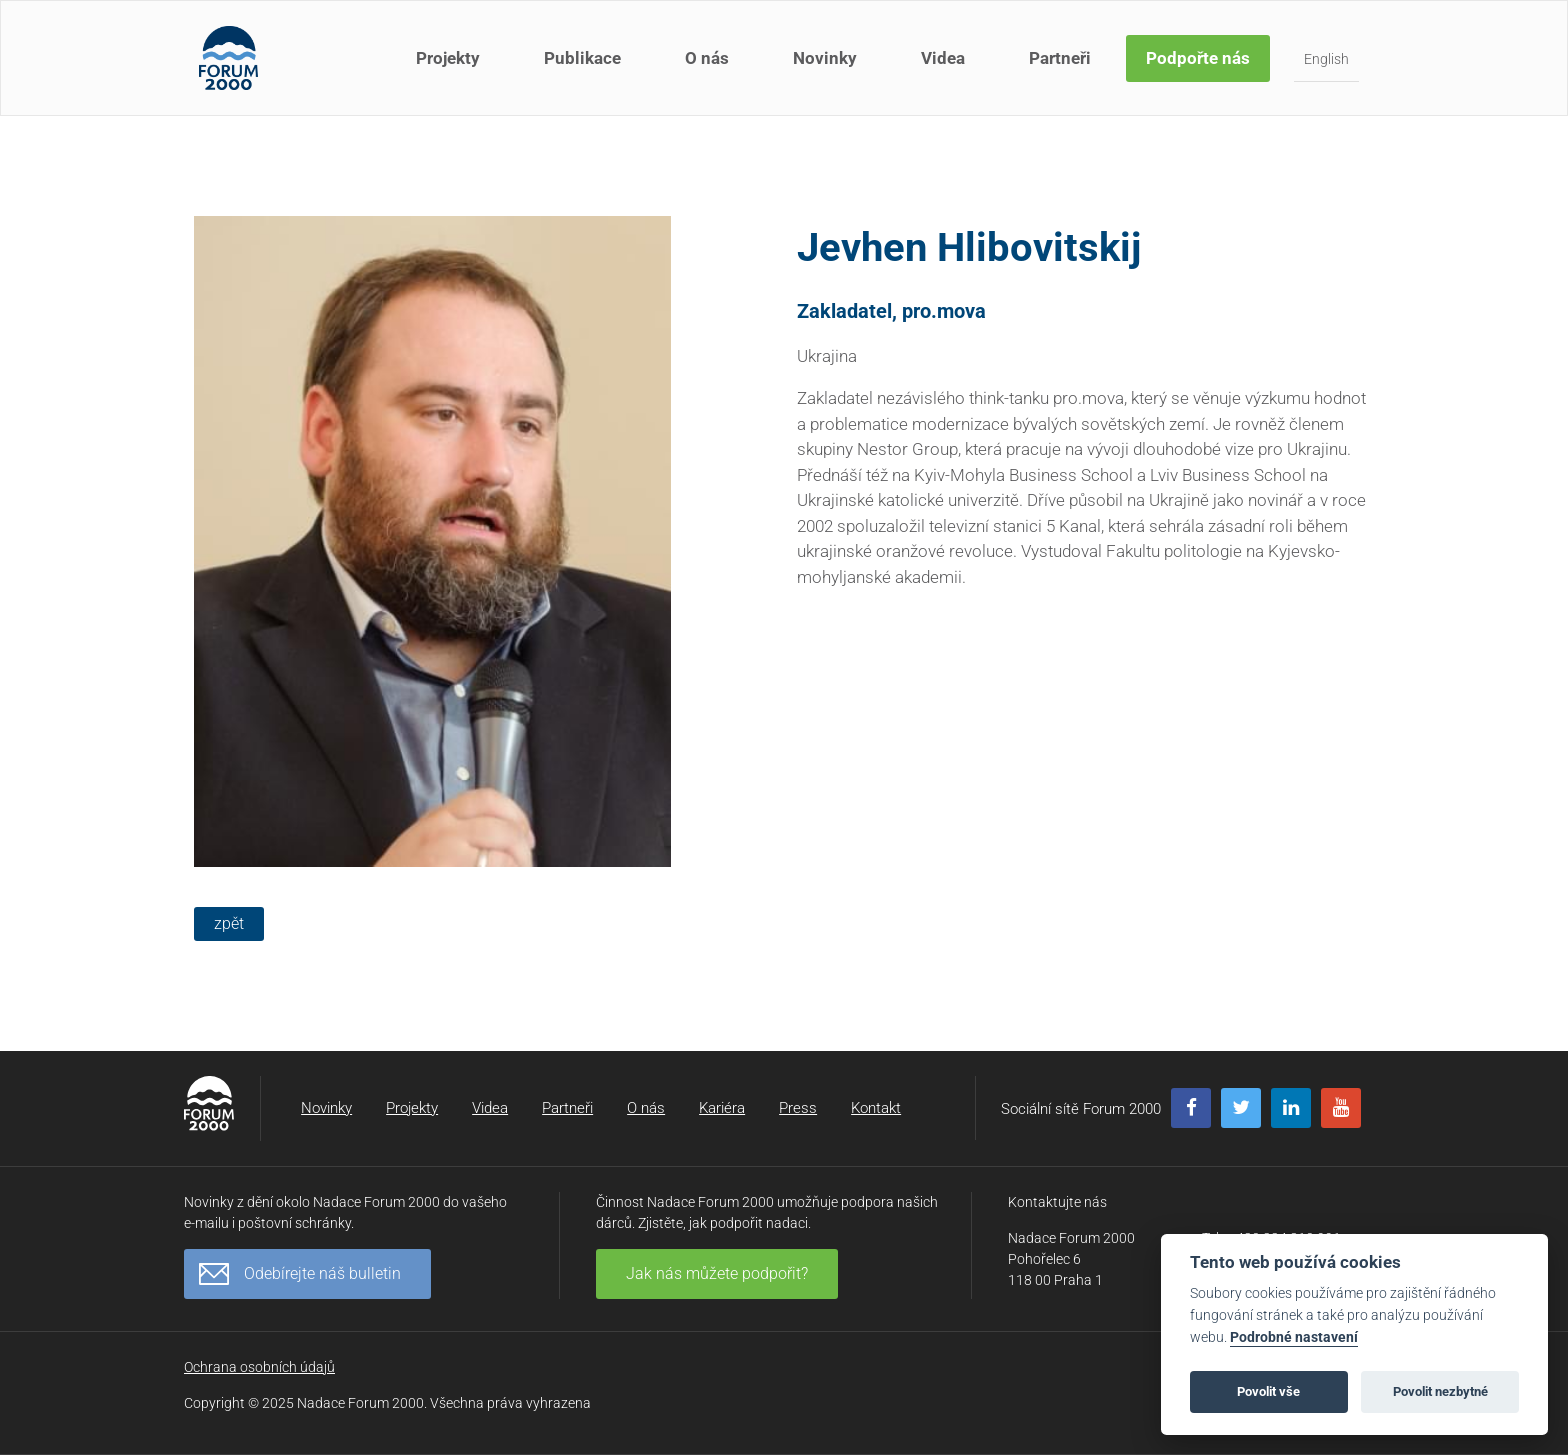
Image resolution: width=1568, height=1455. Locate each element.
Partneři (1060, 58)
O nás (707, 58)
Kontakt (876, 1108)
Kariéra (722, 1108)
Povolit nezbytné (1440, 1391)
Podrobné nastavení (1294, 1337)
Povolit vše (1268, 1391)
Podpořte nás (1198, 58)
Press (798, 1108)
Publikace (582, 58)
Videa (943, 58)
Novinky (825, 58)
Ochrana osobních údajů (259, 1367)
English (1326, 59)
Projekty (448, 58)
